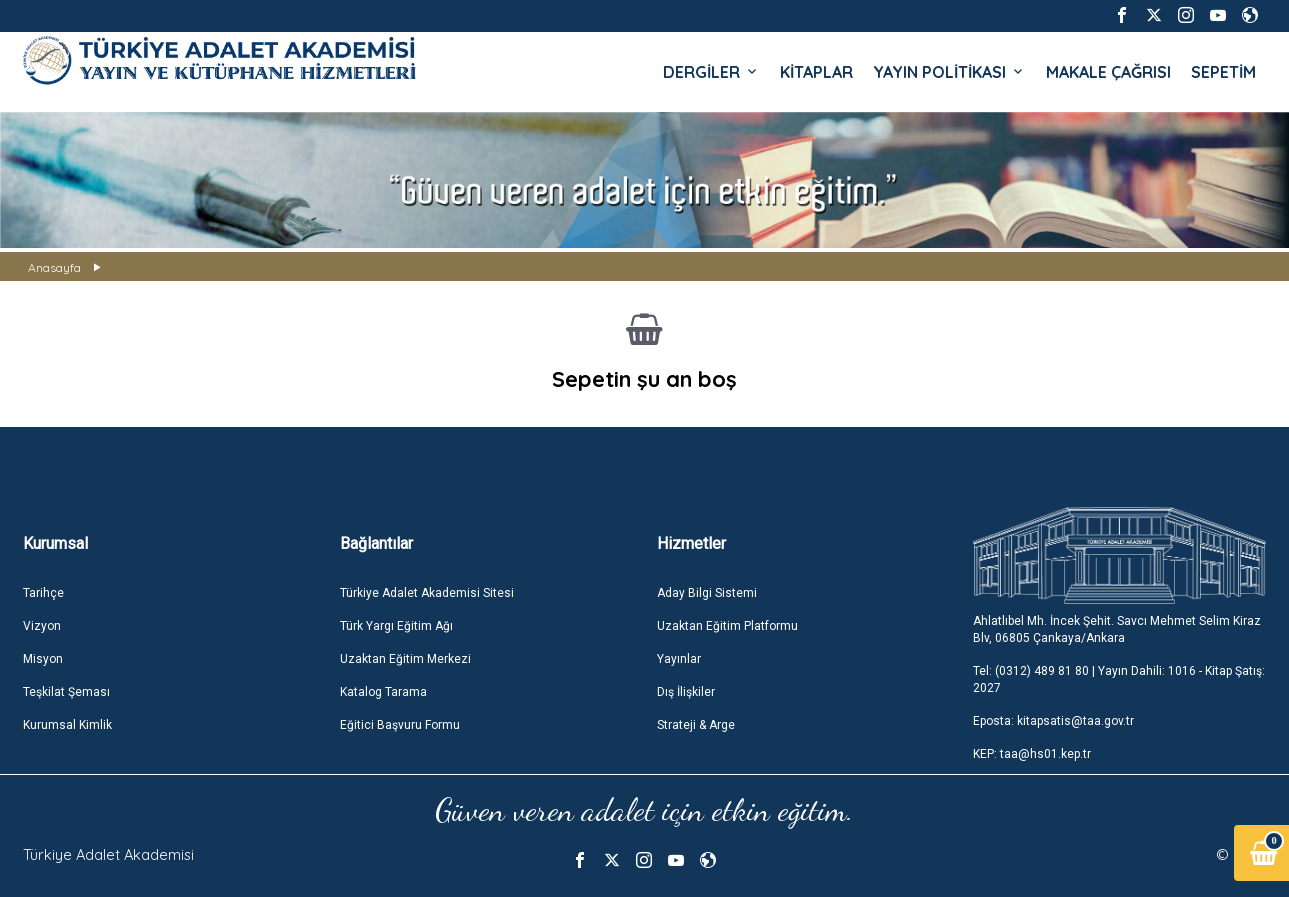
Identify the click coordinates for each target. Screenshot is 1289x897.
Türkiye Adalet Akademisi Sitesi (427, 593)
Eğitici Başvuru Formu (400, 725)
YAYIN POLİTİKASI (949, 72)
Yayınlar (679, 659)
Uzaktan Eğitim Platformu (727, 626)
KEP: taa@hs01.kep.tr (1032, 754)
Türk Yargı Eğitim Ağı (396, 626)
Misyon (43, 659)
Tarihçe (43, 593)
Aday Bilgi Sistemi (707, 593)
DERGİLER (711, 72)
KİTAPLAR (816, 72)
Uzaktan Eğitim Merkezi (405, 659)
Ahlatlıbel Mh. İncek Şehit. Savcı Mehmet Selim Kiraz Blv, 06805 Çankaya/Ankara (1117, 629)
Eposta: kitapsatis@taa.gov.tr (1053, 721)
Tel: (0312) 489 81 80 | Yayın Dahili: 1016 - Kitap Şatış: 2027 (1119, 679)
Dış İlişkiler (686, 692)
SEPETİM (1223, 72)
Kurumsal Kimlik (67, 725)
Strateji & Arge (696, 725)
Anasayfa (54, 267)
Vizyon (42, 626)
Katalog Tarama (383, 692)
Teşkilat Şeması (66, 692)
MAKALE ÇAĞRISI (1108, 72)
